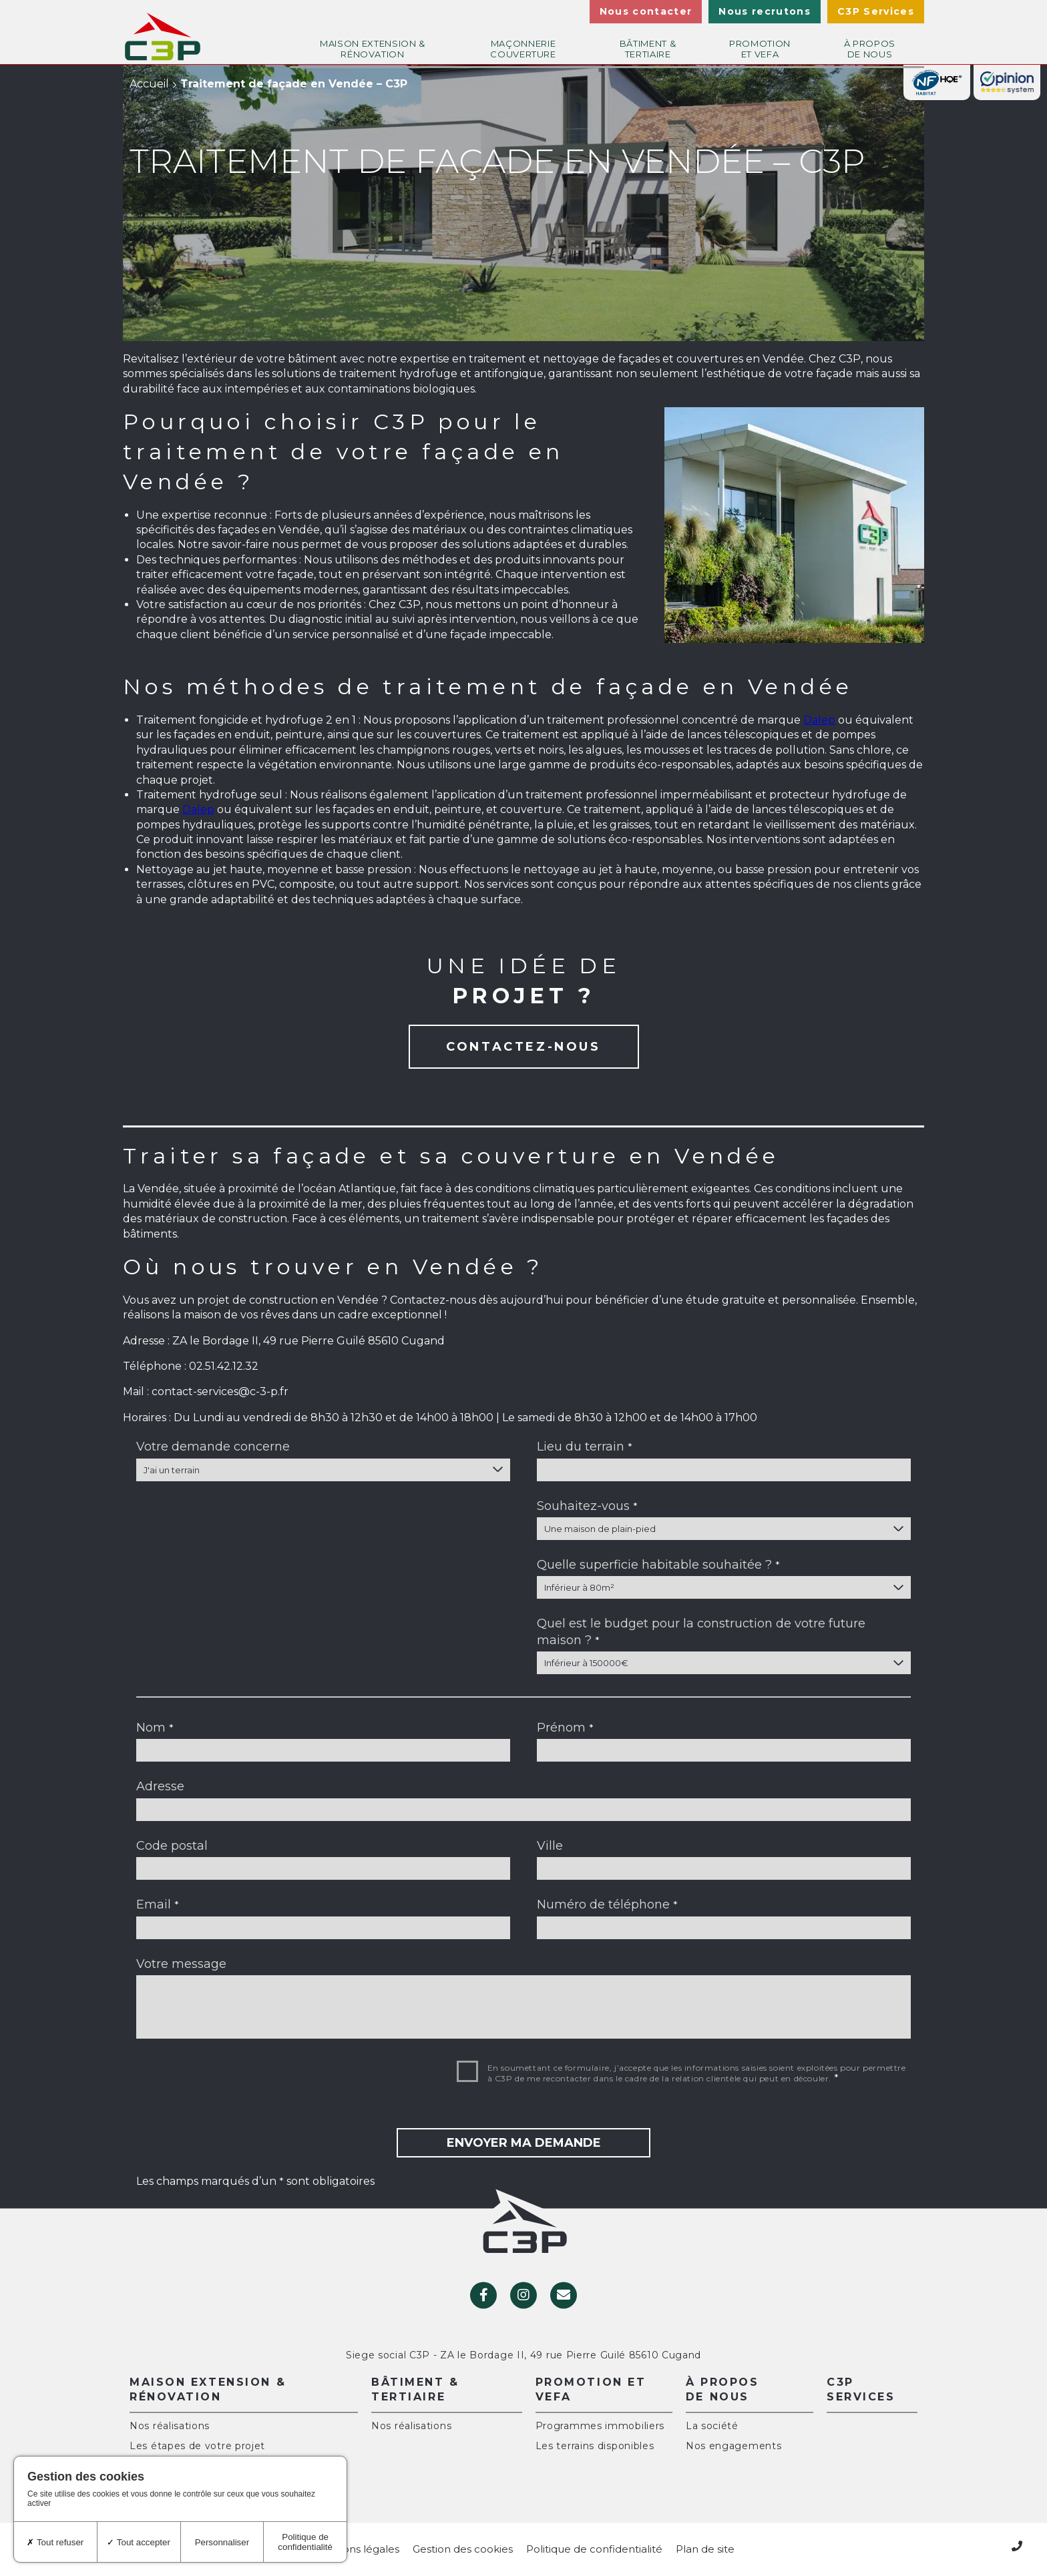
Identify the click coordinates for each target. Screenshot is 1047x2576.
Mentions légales (356, 2549)
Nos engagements (734, 2446)
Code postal (172, 1845)
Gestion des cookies (463, 2549)
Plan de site (705, 2549)
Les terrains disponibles (595, 2446)
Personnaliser (222, 2542)
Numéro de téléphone (607, 1904)
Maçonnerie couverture (523, 44)
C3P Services (875, 11)
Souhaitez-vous (587, 1506)
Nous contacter (646, 11)
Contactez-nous (523, 1046)
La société (712, 2426)
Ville (550, 1845)
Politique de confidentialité (594, 2549)
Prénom (565, 1727)
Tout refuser (55, 2542)
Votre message (181, 1964)
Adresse (160, 1786)
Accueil (149, 83)
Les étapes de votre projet (197, 2446)
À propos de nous (869, 44)
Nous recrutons (764, 11)
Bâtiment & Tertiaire (648, 44)
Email (157, 1904)
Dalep (819, 720)
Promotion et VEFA (760, 44)
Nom (155, 1727)
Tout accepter (138, 2542)
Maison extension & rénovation (372, 44)
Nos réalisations (170, 2426)
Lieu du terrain (584, 1446)
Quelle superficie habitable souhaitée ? (658, 1564)
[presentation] (237, 2085)
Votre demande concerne (213, 1446)
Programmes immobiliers (600, 2426)
